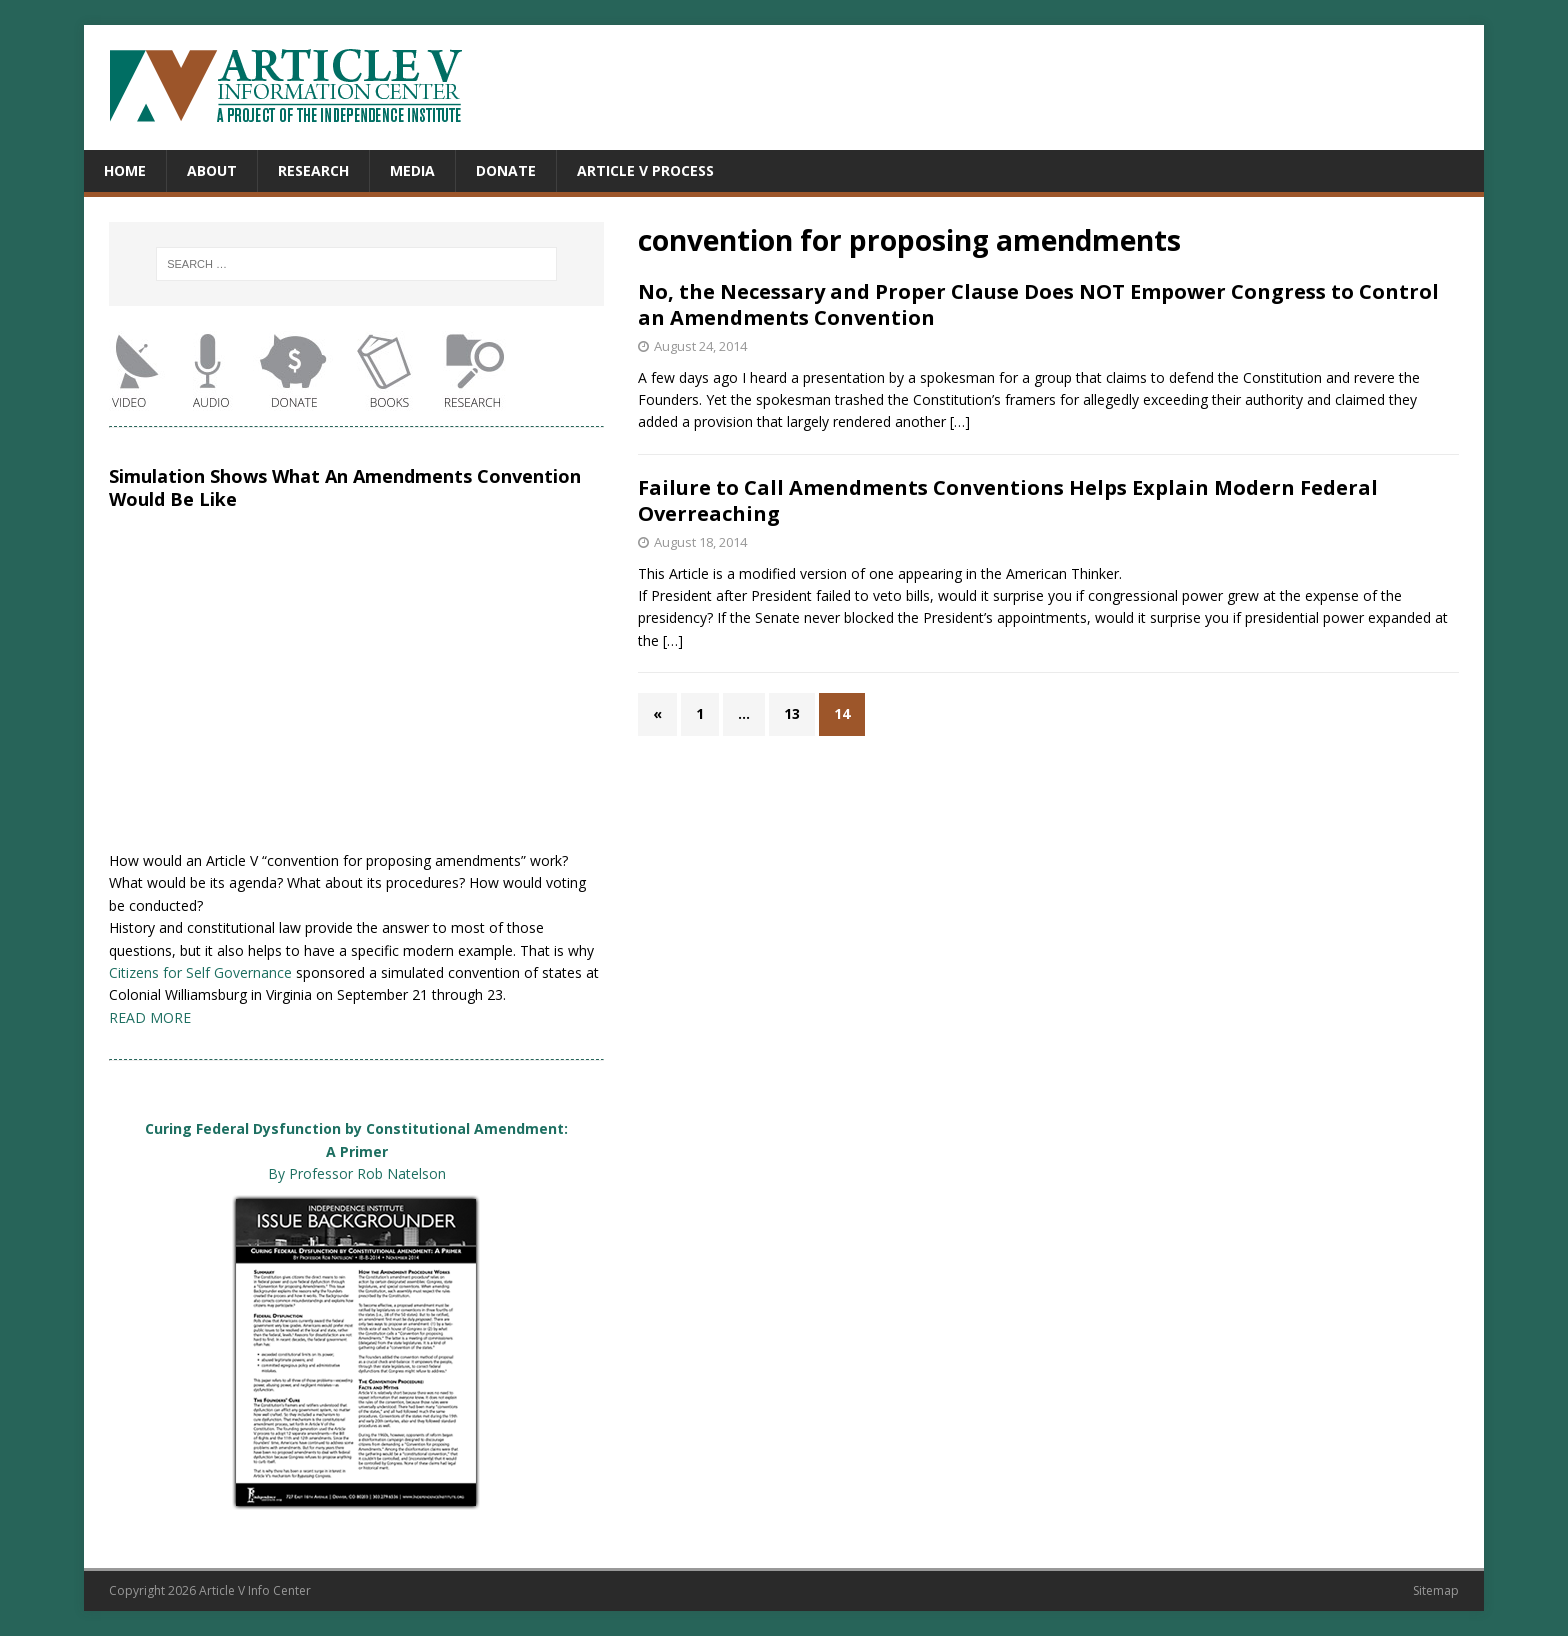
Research (313, 170)
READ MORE (150, 1017)
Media (412, 170)
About (212, 170)
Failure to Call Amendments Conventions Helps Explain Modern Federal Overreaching (1008, 500)
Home (125, 170)
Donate (506, 170)
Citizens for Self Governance (200, 972)
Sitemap (1436, 1590)
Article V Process (645, 170)
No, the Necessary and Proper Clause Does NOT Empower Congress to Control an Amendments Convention (1038, 304)
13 (792, 713)
